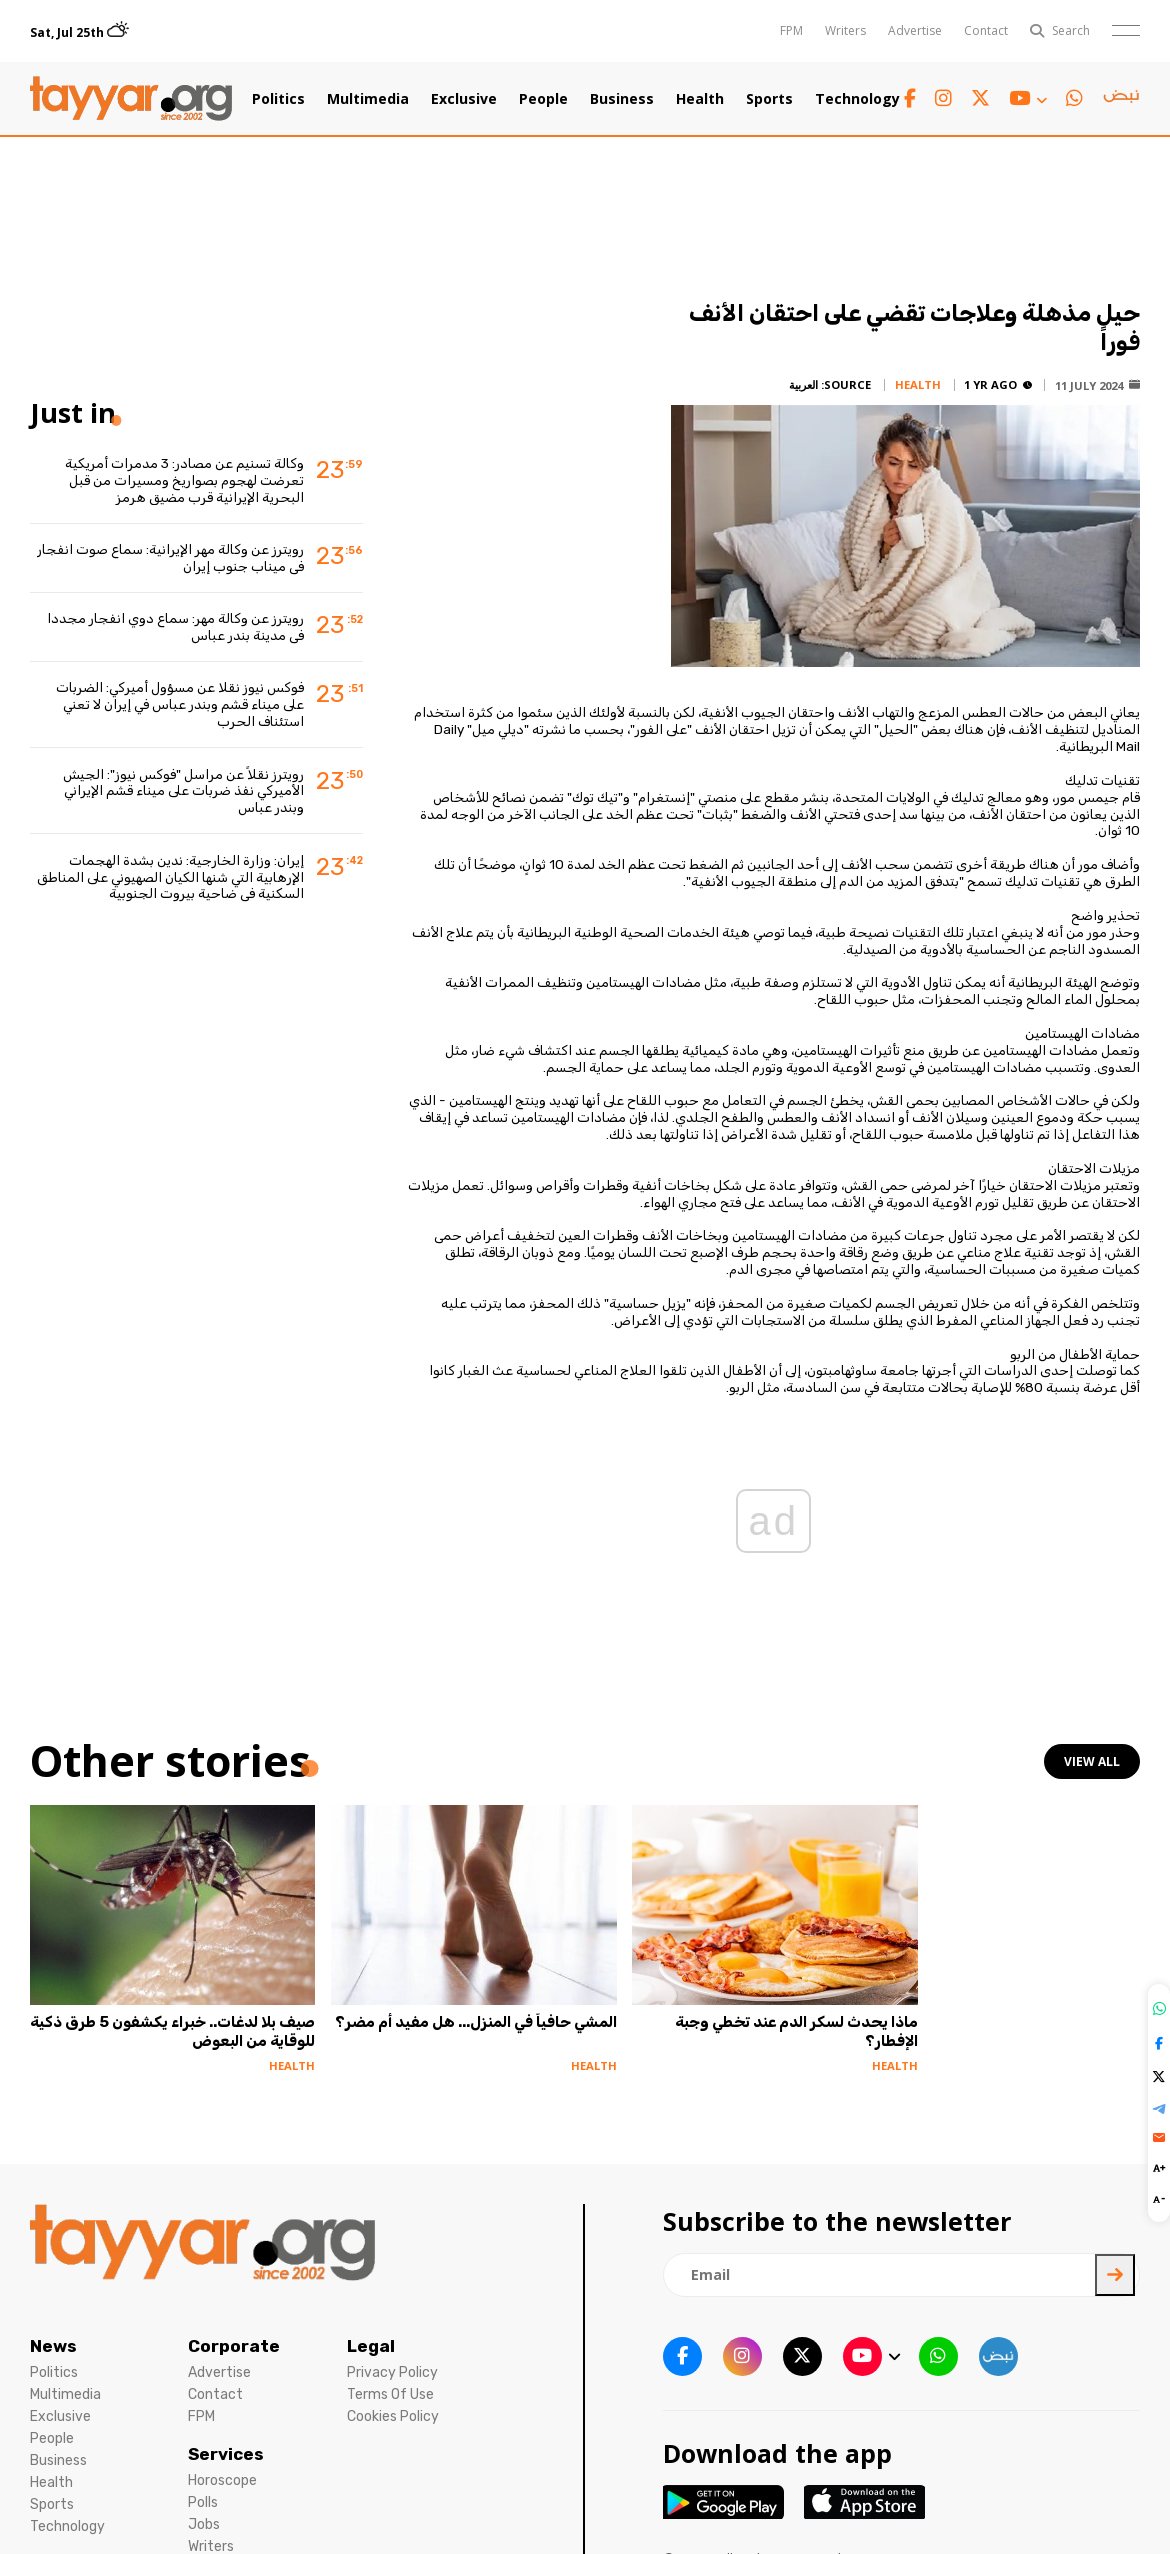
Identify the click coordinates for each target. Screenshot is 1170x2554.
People (543, 99)
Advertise (915, 30)
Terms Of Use (390, 2394)
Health (700, 99)
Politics (278, 99)
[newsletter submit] (1115, 2275)
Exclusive (464, 99)
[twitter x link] (980, 98)
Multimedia (368, 99)
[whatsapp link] (1074, 98)
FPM (791, 30)
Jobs (204, 2524)
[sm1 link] (1121, 99)
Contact (986, 30)
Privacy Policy (392, 2372)
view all (1092, 1761)
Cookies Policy (393, 2416)
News (53, 2346)
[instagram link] (943, 98)
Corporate (234, 2346)
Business (622, 99)
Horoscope (222, 2480)
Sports (769, 99)
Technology (857, 99)
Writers (845, 30)
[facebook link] (910, 98)
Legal (371, 2346)
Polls (203, 2502)
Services (226, 2454)
